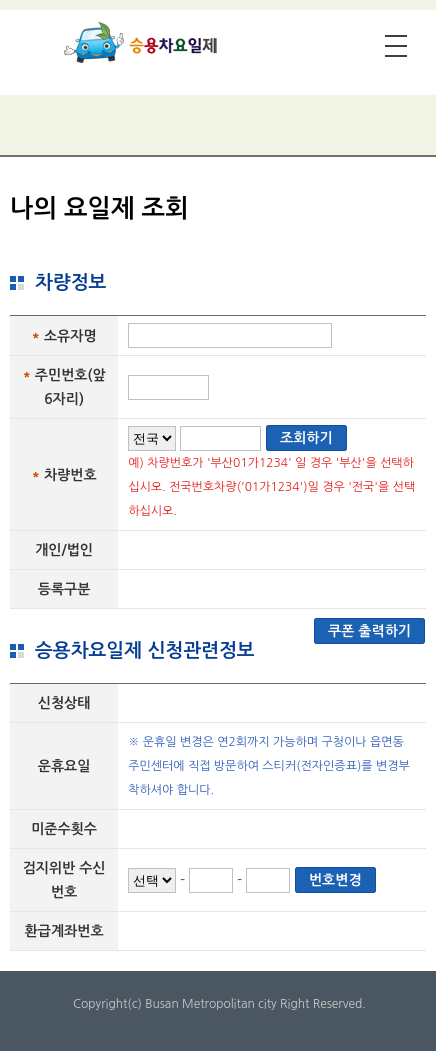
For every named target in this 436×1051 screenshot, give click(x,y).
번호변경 (335, 880)
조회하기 (306, 438)
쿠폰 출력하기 (369, 631)
